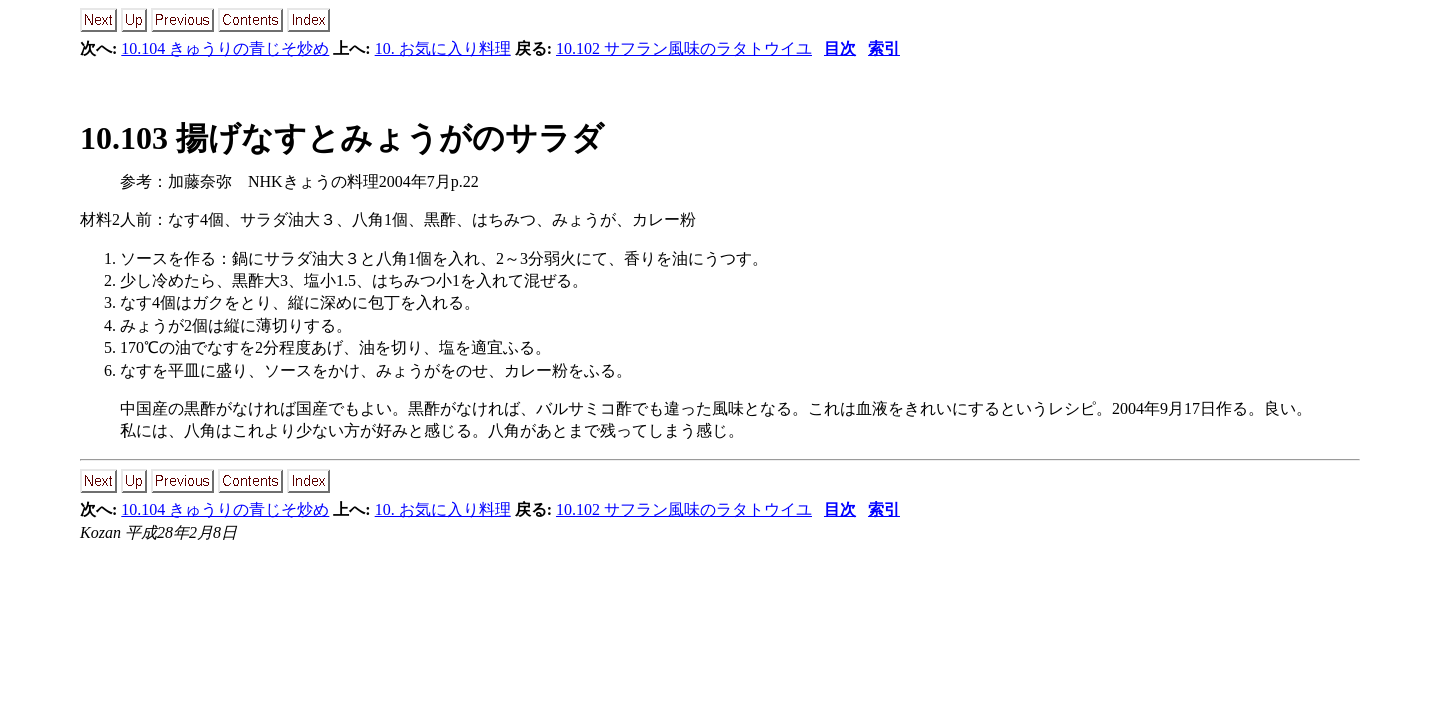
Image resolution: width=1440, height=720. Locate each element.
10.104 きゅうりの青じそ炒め (225, 48)
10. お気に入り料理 (443, 48)
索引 (884, 48)
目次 (840, 48)
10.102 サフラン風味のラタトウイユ (684, 48)
